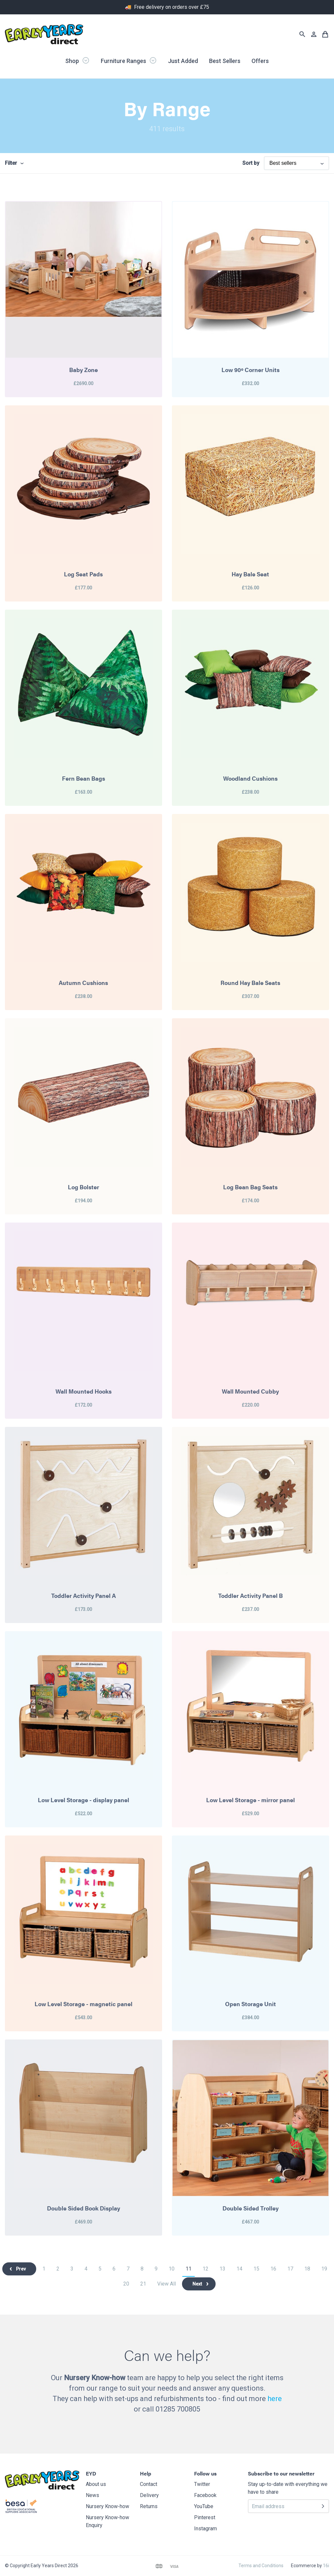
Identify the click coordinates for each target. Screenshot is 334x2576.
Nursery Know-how (107, 2506)
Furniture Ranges (129, 60)
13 (222, 2269)
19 (324, 2269)
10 (172, 2269)
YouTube (203, 2506)
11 (188, 2269)
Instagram (205, 2528)
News (92, 2495)
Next (197, 2284)
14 (239, 2269)
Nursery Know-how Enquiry (107, 2521)
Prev (21, 2269)
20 (126, 2284)
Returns (149, 2506)
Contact (148, 2484)
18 (307, 2269)
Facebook (205, 2495)
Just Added (183, 60)
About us (96, 2484)
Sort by (250, 163)
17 (290, 2269)
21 (143, 2284)
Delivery (149, 2495)
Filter (11, 163)
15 (256, 2269)
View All (166, 2284)
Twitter (202, 2484)
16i (326, 2565)
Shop (77, 60)
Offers (260, 60)
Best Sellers (224, 60)
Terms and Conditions (260, 2565)
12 (205, 2269)
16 (273, 2269)
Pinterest (204, 2517)
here (274, 2399)
